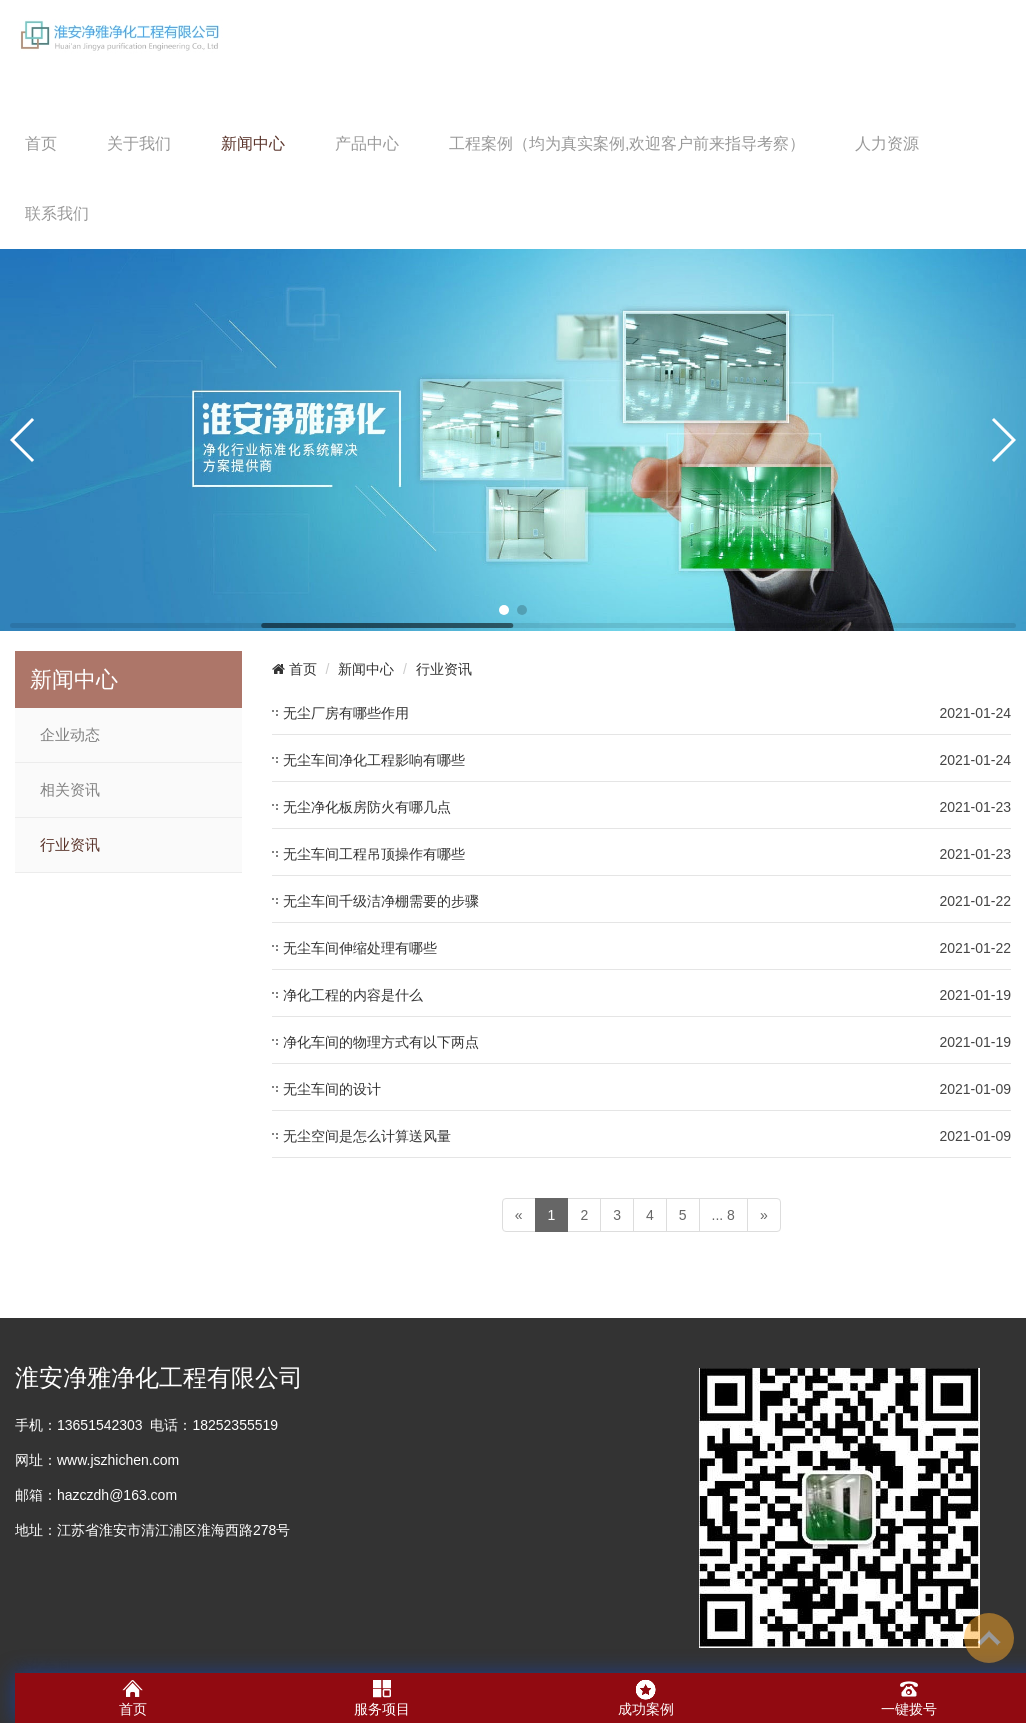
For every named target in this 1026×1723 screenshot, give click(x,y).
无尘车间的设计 (332, 1089)
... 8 (723, 1215)
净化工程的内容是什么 (353, 995)
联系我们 (57, 213)
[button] (504, 610)
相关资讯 (70, 790)
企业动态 (70, 735)
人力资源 (887, 143)
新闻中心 (253, 143)
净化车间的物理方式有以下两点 (381, 1042)
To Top (989, 1638)
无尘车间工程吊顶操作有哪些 (374, 854)
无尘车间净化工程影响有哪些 (374, 760)
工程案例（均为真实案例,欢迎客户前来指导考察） (627, 143)
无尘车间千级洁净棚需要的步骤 (381, 901)
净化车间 (43, 1665)
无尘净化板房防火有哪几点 (367, 807)
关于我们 (139, 143)
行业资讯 (70, 845)
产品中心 (367, 143)
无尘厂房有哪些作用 (346, 713)
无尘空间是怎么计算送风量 (367, 1136)
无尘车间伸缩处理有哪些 (360, 948)
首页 (41, 143)
